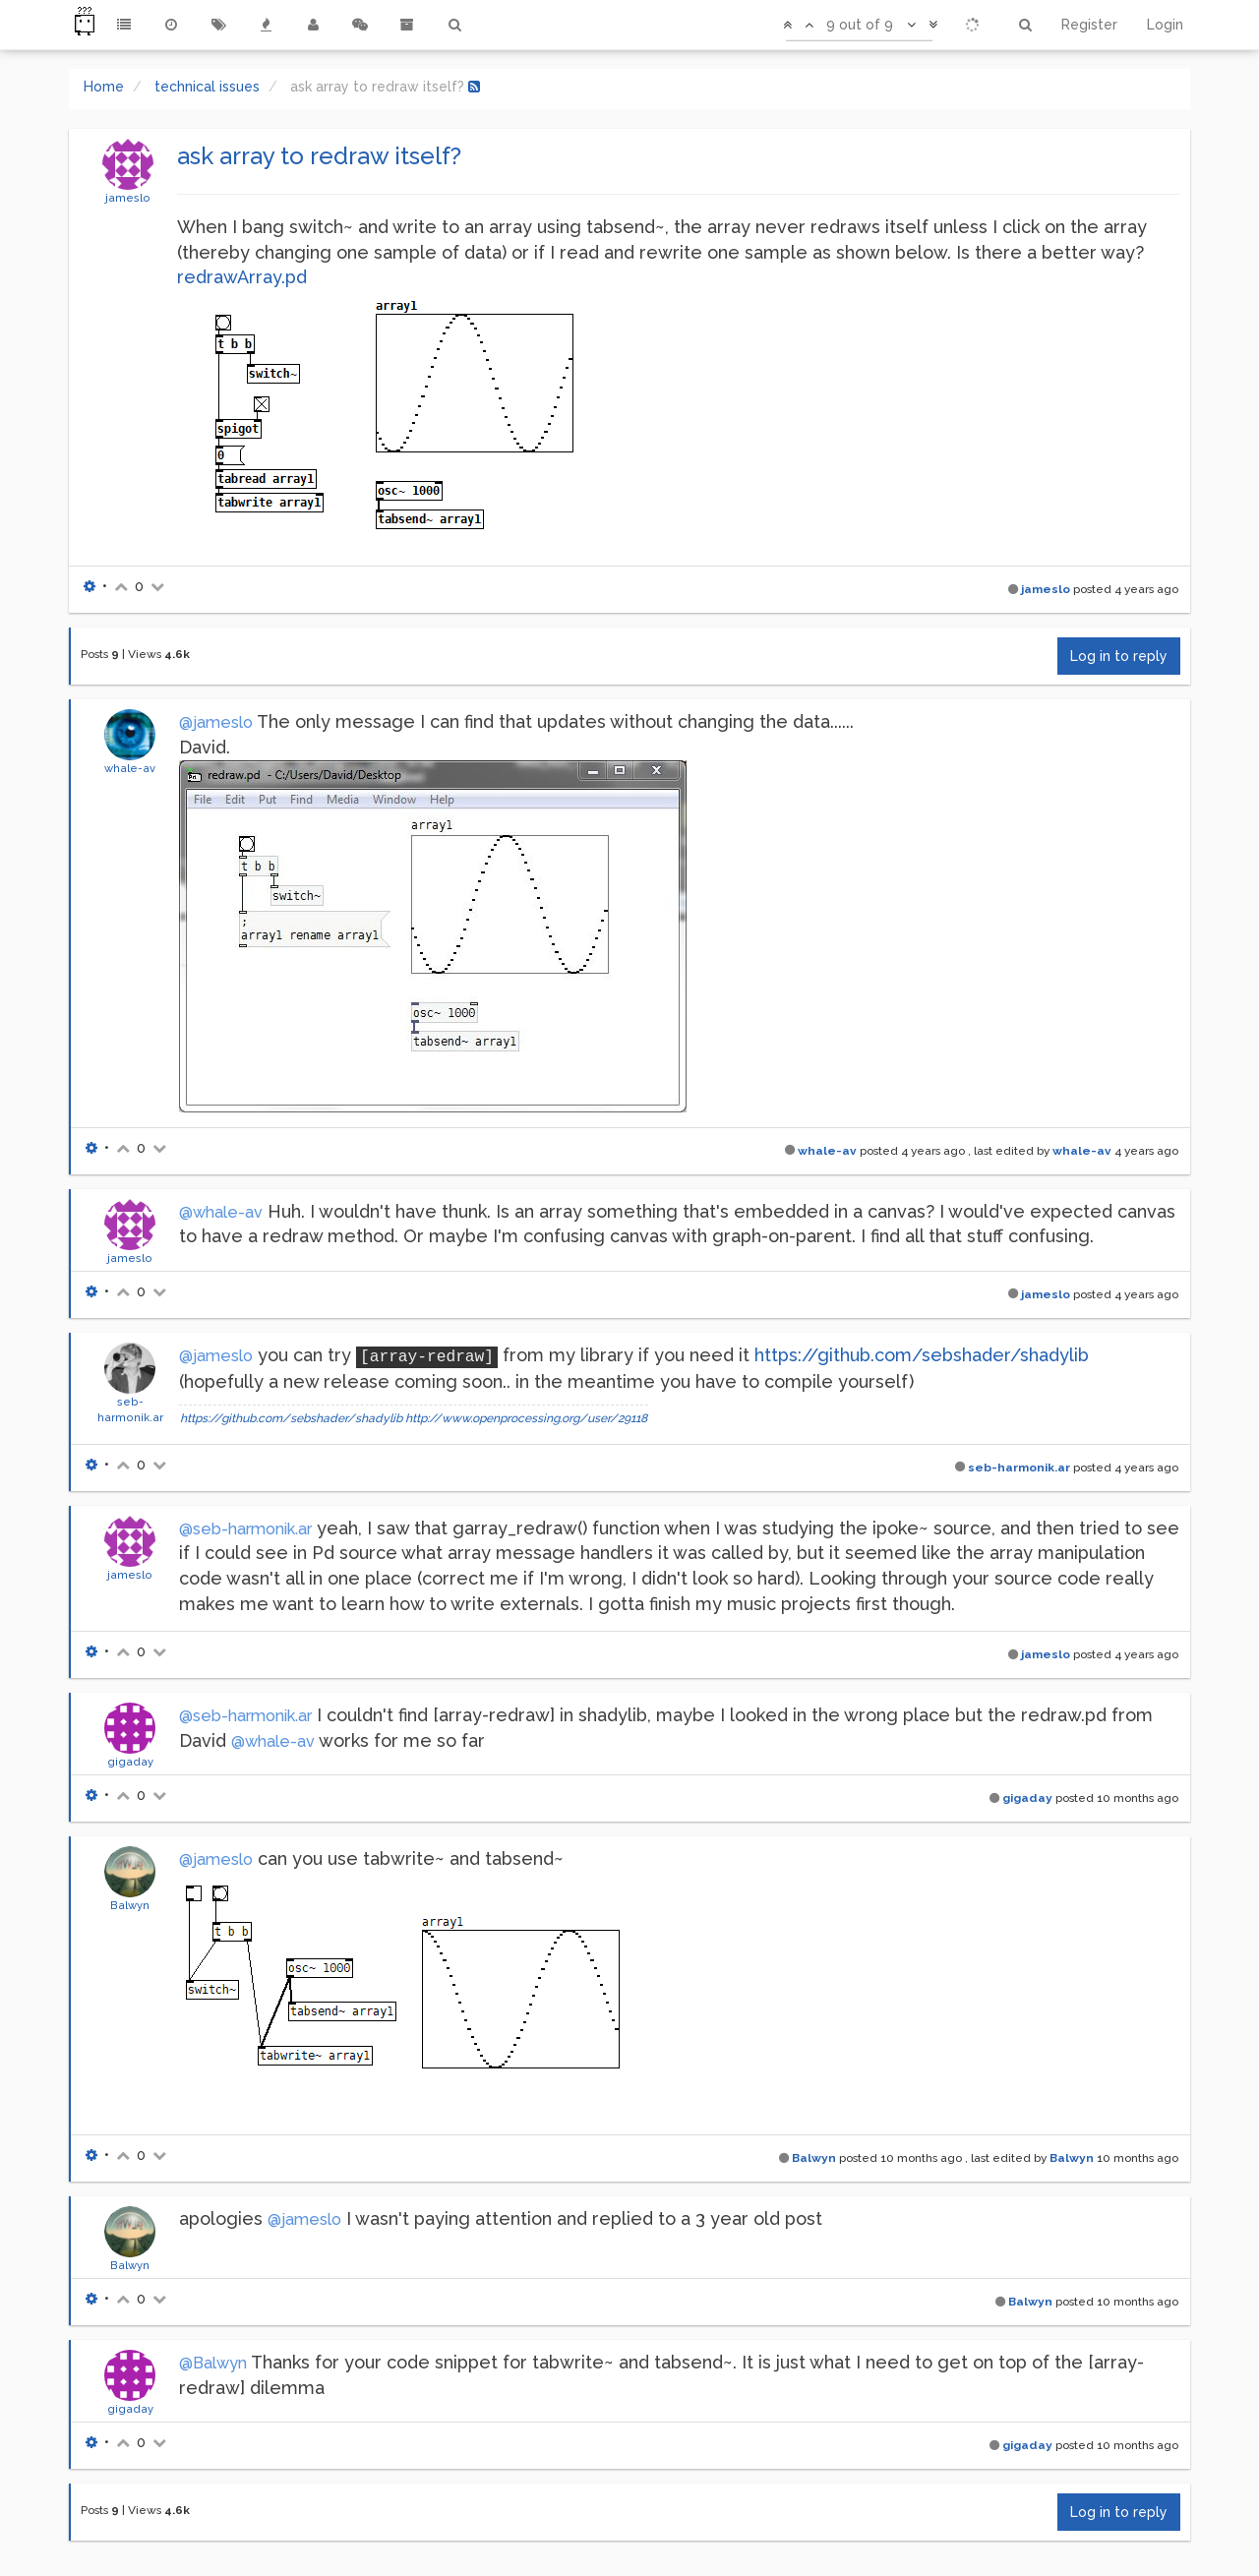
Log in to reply (1119, 656)
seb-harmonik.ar (1019, 1467)
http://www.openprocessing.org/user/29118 (526, 1418)
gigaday (130, 1761)
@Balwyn (213, 2363)
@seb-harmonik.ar (245, 1529)
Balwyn (130, 1905)
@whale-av (221, 1212)
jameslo (127, 198)
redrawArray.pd (242, 277)
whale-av (129, 768)
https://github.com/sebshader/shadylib (921, 1355)
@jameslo (216, 722)
